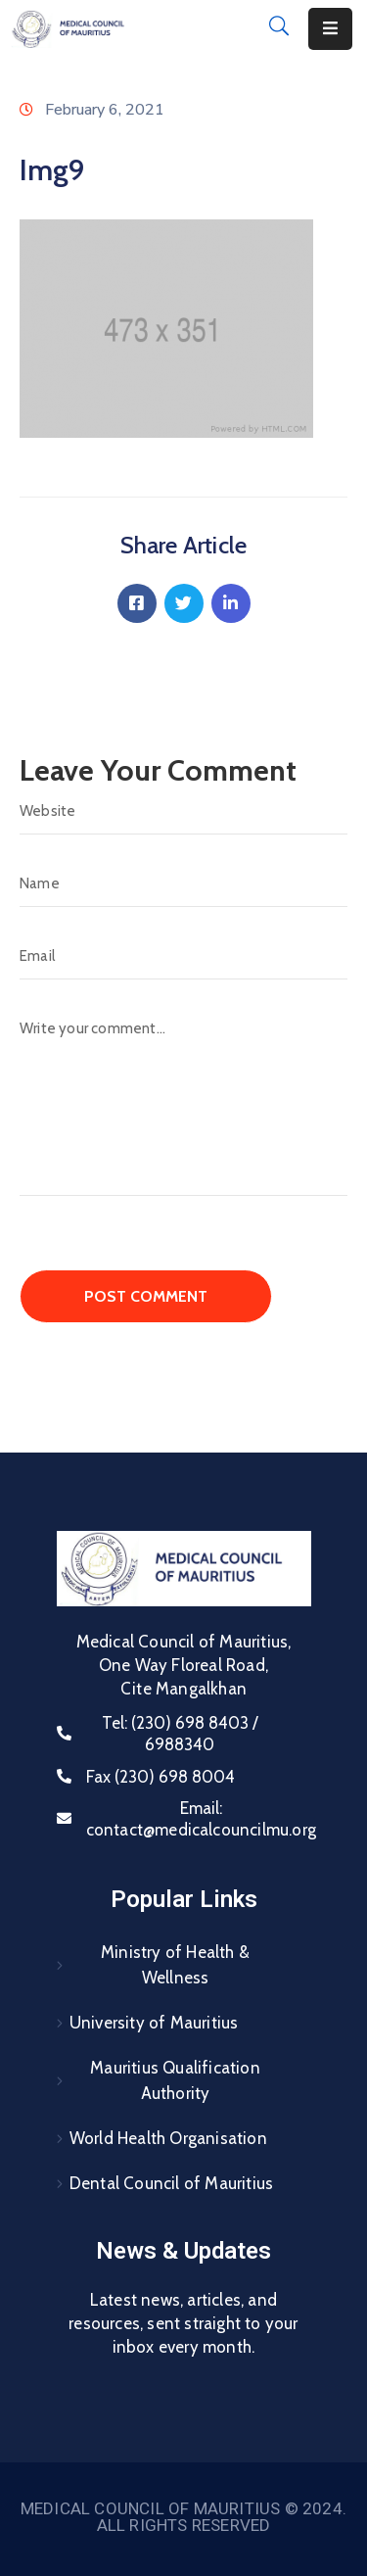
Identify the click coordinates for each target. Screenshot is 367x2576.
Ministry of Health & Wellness (175, 1964)
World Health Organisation (168, 2138)
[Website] (183, 811)
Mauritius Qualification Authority (175, 2080)
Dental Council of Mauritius (171, 2183)
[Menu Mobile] (330, 29)
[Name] (183, 883)
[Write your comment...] (183, 1100)
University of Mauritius (154, 2022)
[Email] (183, 955)
